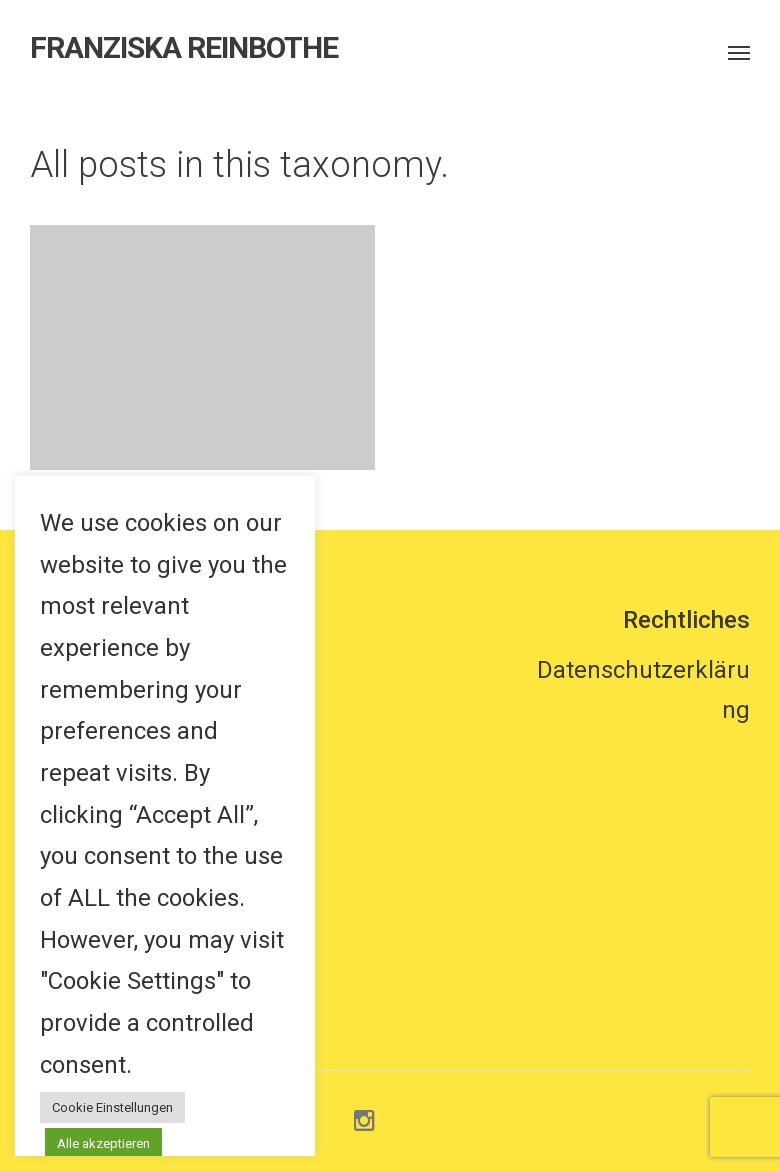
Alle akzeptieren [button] (103, 1143)
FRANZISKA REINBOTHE (184, 48)
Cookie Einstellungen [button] (112, 1107)
